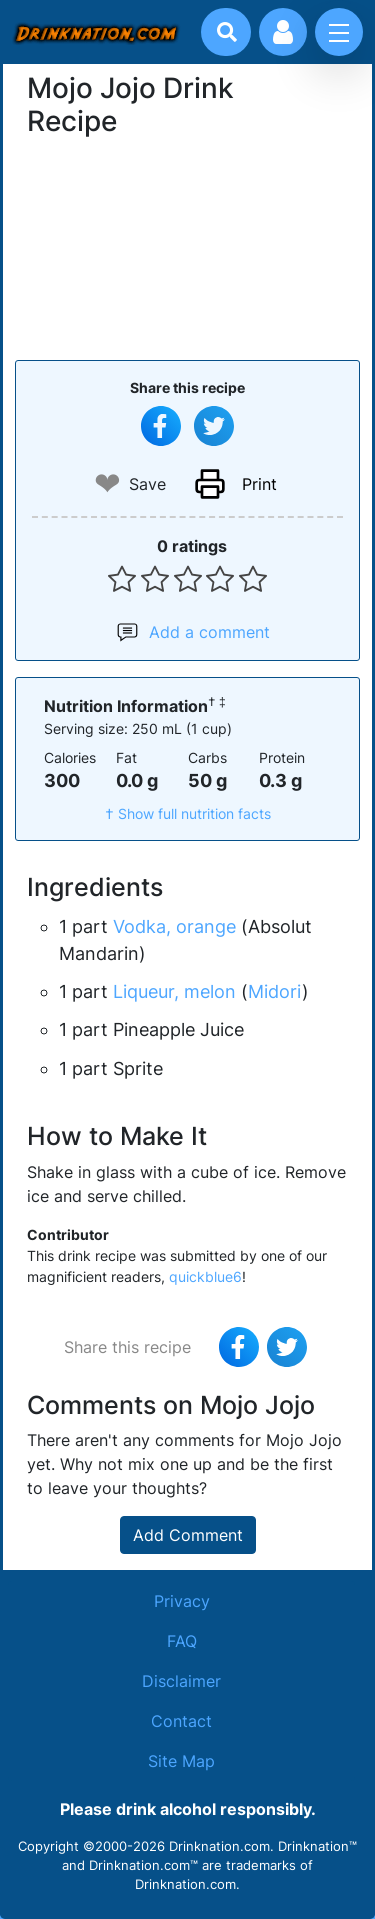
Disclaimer (181, 1681)
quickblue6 (205, 1276)
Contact (181, 1721)
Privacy (182, 1601)
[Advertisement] (188, 246)
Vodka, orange (174, 926)
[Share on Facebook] (161, 426)
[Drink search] (227, 32)
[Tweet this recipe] (214, 426)
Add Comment (188, 1535)
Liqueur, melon (174, 991)
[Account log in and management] (283, 32)
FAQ (182, 1641)
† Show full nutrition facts (188, 813)
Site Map (181, 1761)
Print (259, 484)
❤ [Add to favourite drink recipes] (107, 483)
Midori (275, 991)
